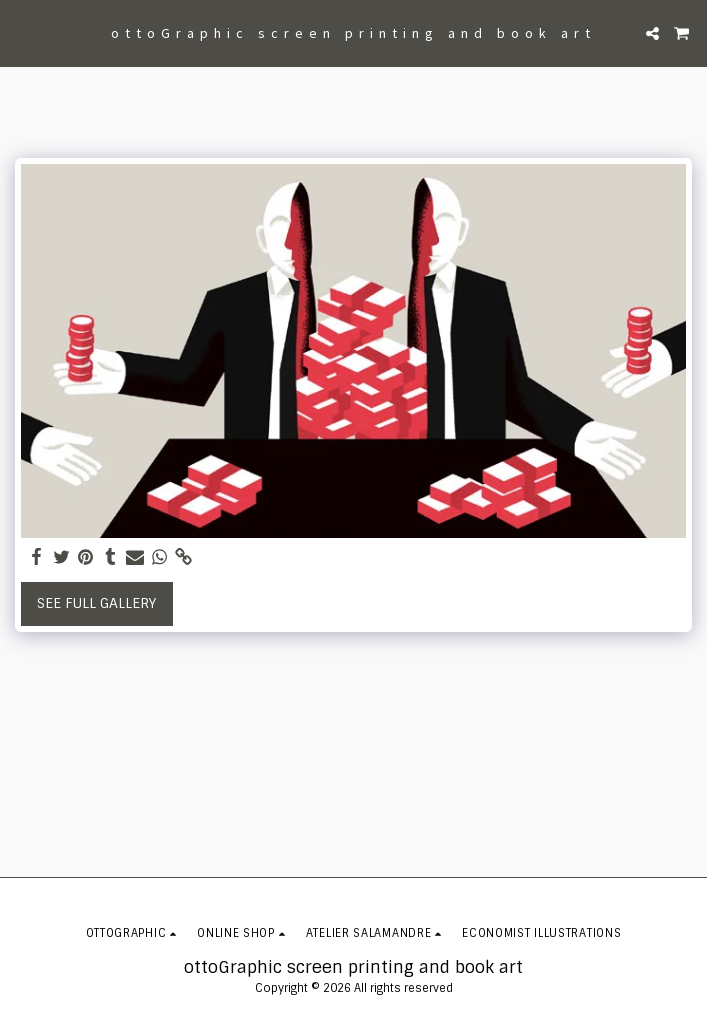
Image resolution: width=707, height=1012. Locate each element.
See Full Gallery (96, 603)
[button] (22, 33)
